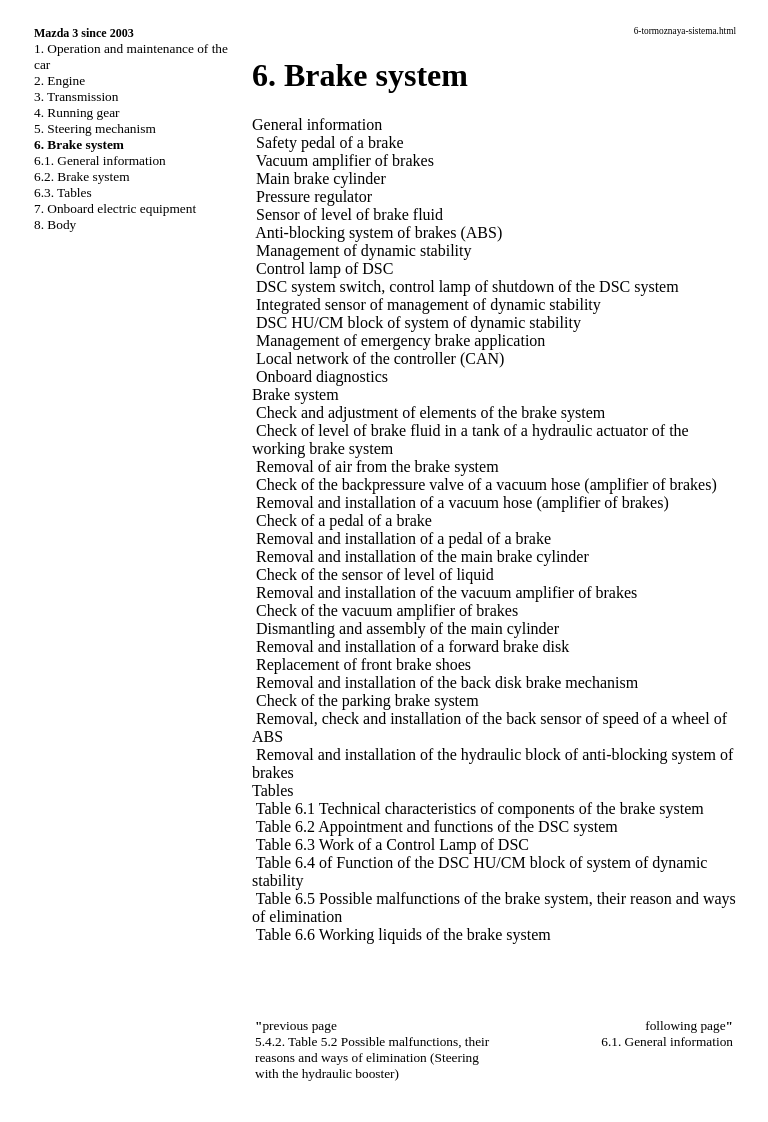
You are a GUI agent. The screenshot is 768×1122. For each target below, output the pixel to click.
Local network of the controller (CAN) (380, 358)
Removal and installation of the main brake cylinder (422, 556)
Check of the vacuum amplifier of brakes (387, 610)
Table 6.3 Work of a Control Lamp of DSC (392, 844)
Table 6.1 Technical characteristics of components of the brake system (480, 808)
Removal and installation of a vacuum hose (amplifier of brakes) (462, 502)
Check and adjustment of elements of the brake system (430, 412)
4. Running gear (77, 112)
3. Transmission (76, 96)
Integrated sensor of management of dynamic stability (428, 304)
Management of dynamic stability (364, 250)
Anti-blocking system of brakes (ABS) (378, 232)
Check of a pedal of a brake (344, 520)
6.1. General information (100, 160)
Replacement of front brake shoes (363, 664)
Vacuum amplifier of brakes (345, 160)
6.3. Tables (63, 192)
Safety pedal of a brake (329, 142)
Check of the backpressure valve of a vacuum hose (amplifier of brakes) (486, 484)
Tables (273, 790)
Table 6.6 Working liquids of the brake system (403, 934)
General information (317, 124)
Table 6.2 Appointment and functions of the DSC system (437, 826)
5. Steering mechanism (95, 128)
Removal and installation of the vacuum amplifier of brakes (446, 592)
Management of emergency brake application (400, 340)
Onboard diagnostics (322, 376)
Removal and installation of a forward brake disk (412, 646)
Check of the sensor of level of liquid (375, 574)
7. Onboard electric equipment (115, 208)
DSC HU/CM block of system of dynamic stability (418, 322)
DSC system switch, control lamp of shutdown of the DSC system (467, 286)
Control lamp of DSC (324, 268)
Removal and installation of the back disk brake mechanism (447, 682)
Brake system (295, 394)
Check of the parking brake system (367, 700)
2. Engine (59, 80)
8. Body (55, 224)
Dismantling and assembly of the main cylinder (407, 628)
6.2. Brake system (82, 176)
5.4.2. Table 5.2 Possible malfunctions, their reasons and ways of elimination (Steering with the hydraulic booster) (372, 1057)
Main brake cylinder (321, 178)
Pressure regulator (314, 196)
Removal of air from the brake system (377, 466)
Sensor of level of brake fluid (349, 214)
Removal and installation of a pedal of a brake (403, 538)
